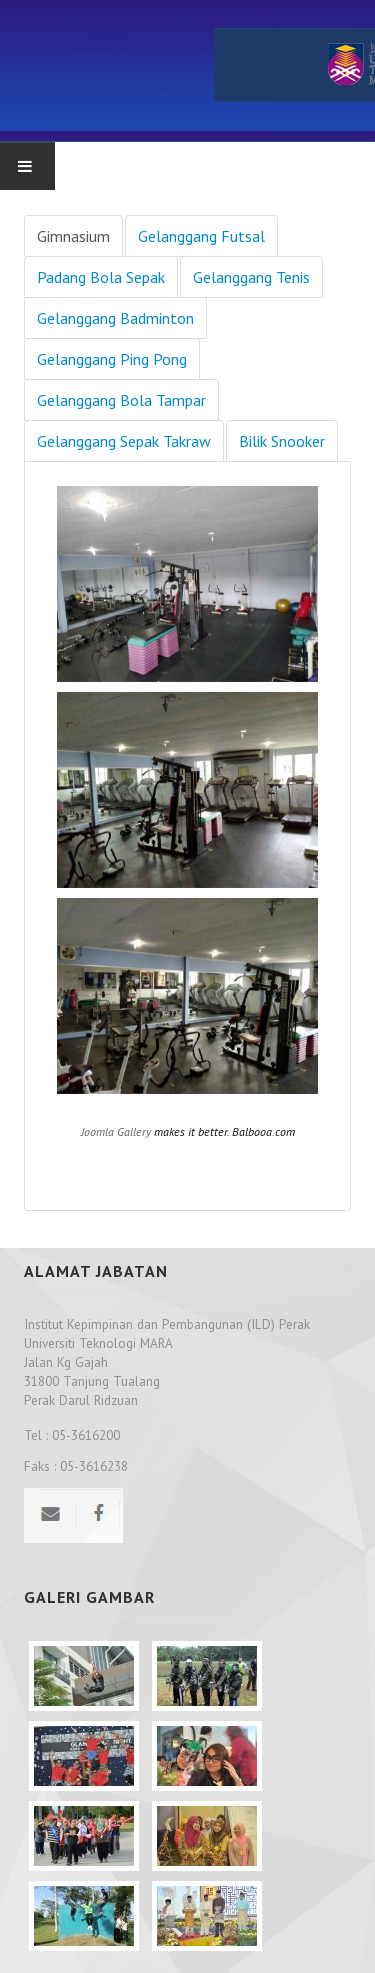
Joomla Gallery (116, 1131)
